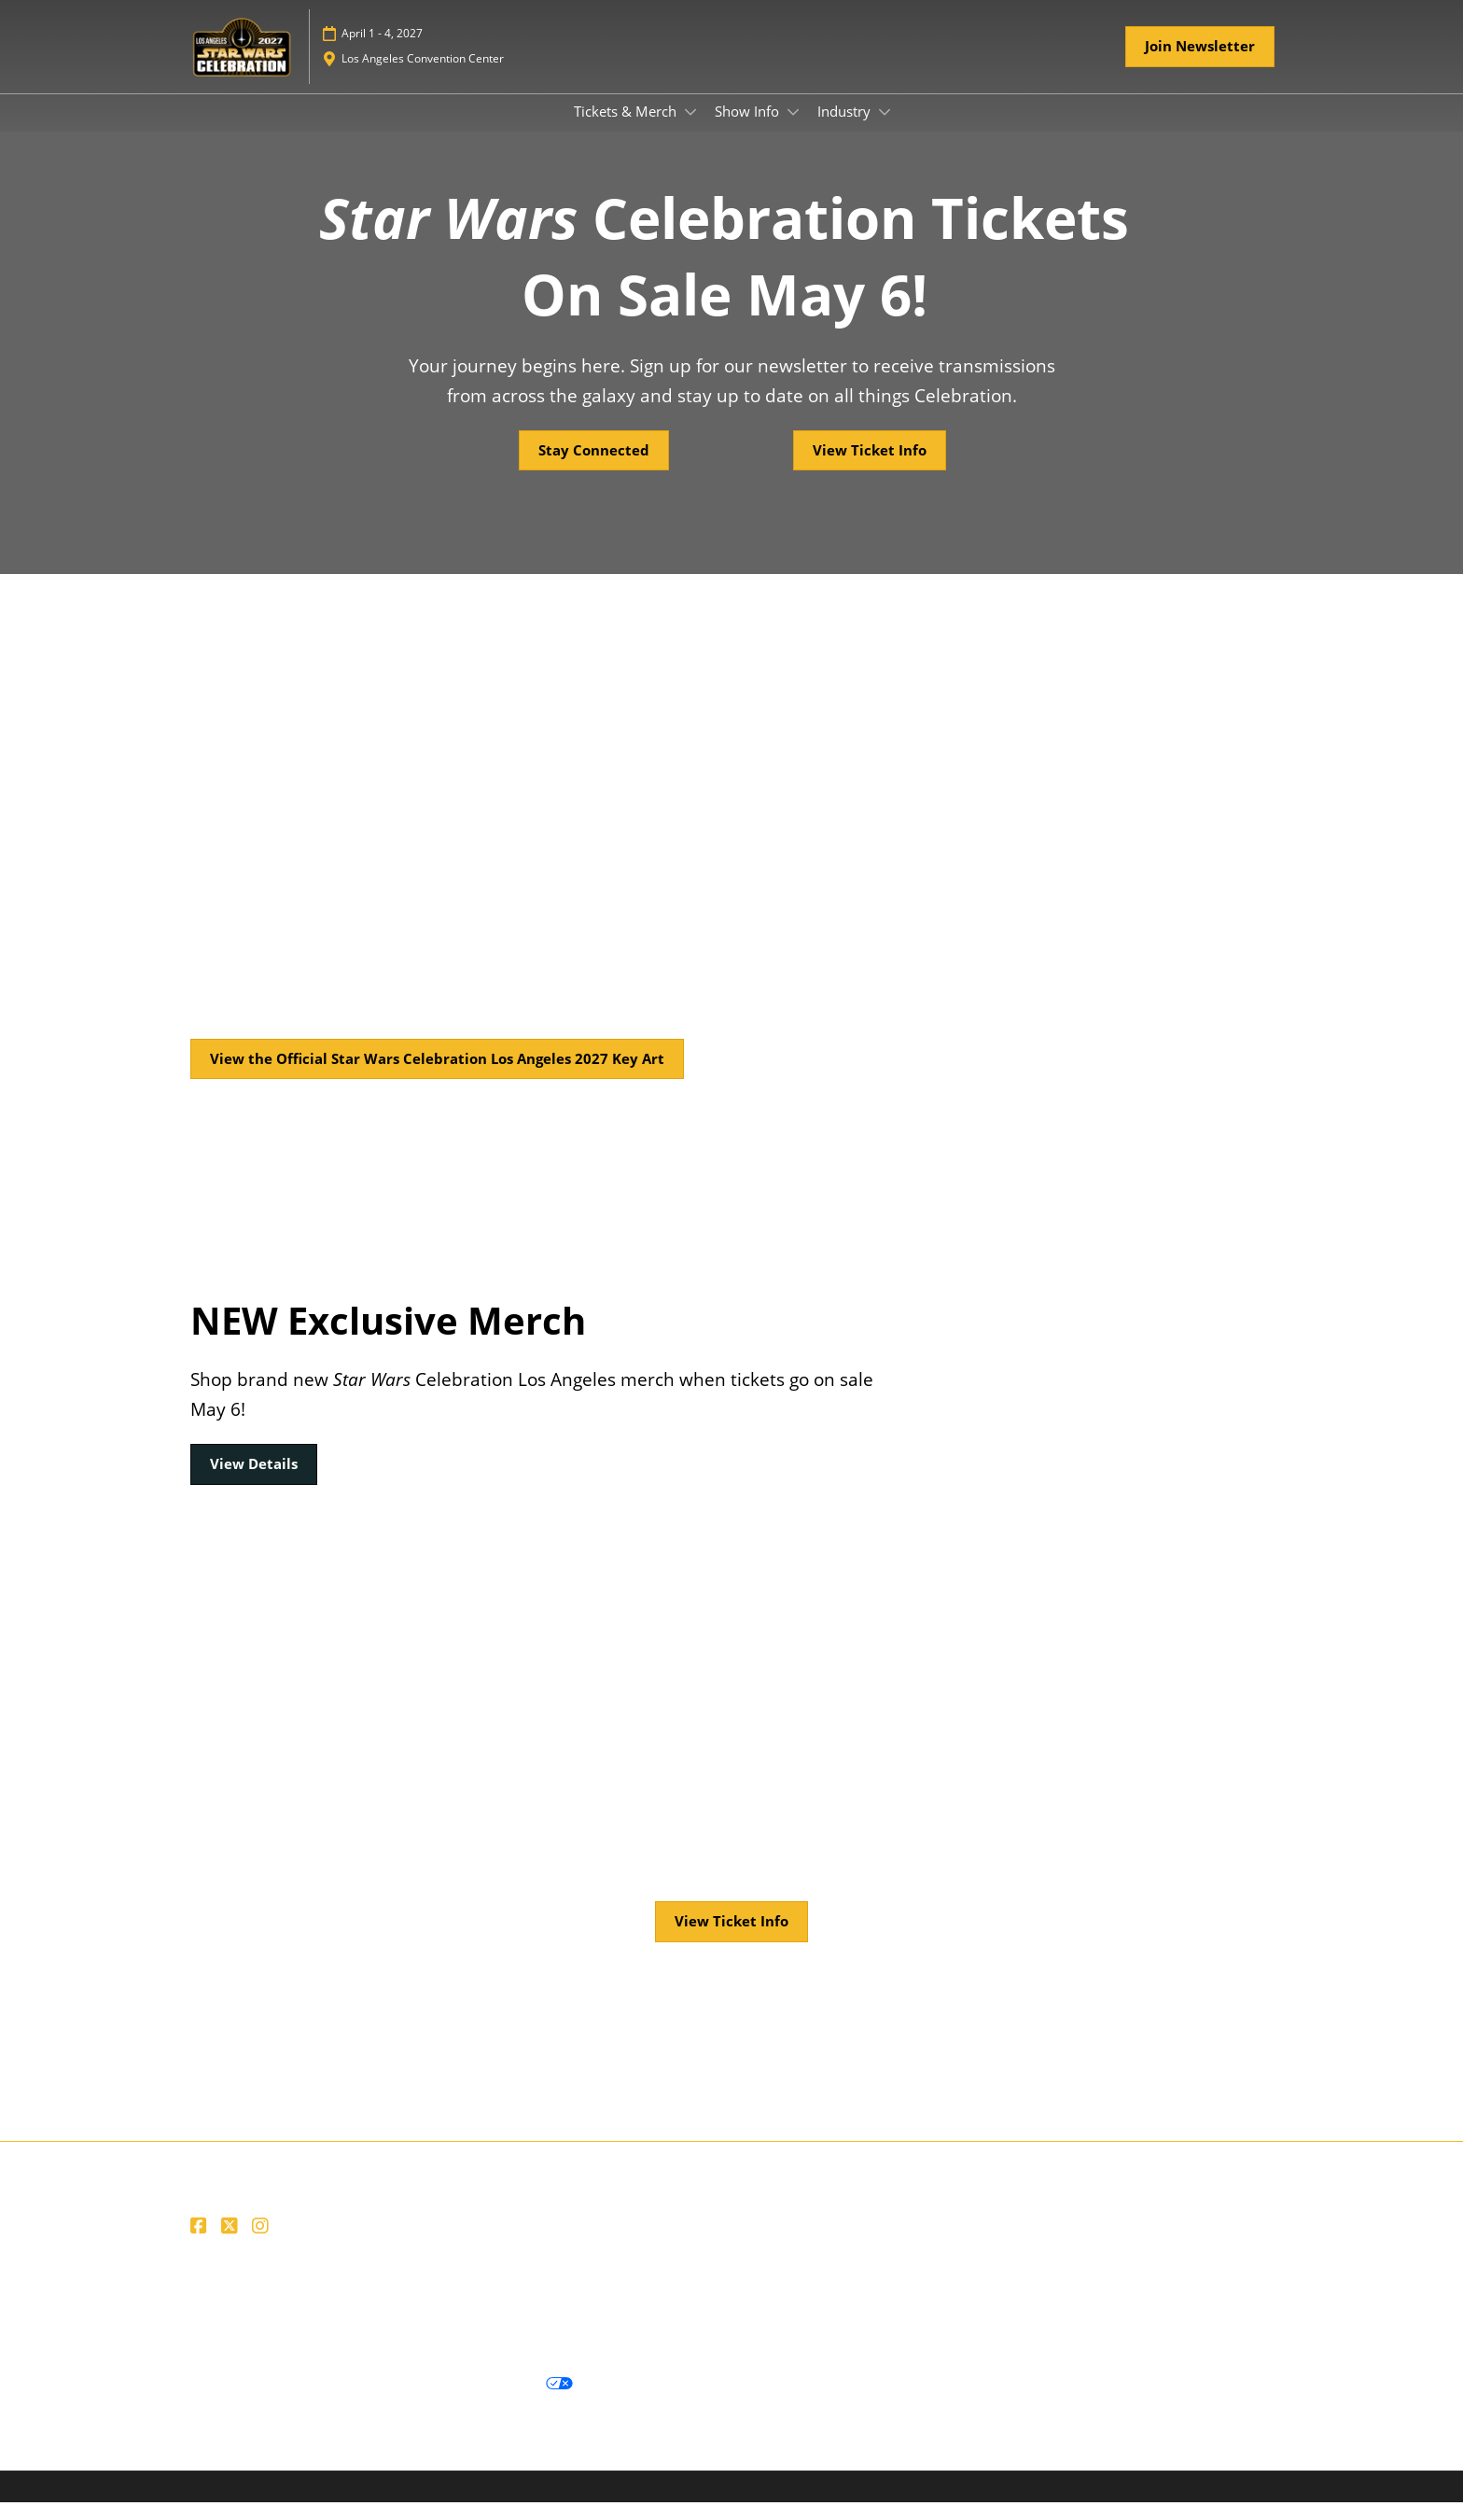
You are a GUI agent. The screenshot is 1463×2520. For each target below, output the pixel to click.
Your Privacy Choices (490, 2401)
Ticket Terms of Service (455, 2312)
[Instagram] (262, 2243)
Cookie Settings (643, 2402)
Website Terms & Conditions (281, 2312)
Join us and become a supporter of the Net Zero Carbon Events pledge (414, 2334)
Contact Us (572, 2312)
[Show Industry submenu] (884, 129)
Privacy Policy (234, 2402)
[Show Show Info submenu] (793, 129)
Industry (845, 128)
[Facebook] (201, 2243)
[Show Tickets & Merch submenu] (690, 129)
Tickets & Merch (627, 128)
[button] (1200, 64)
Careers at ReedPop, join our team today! (748, 2312)
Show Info (749, 128)
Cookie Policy (343, 2402)
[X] (232, 2243)
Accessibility (687, 2334)
